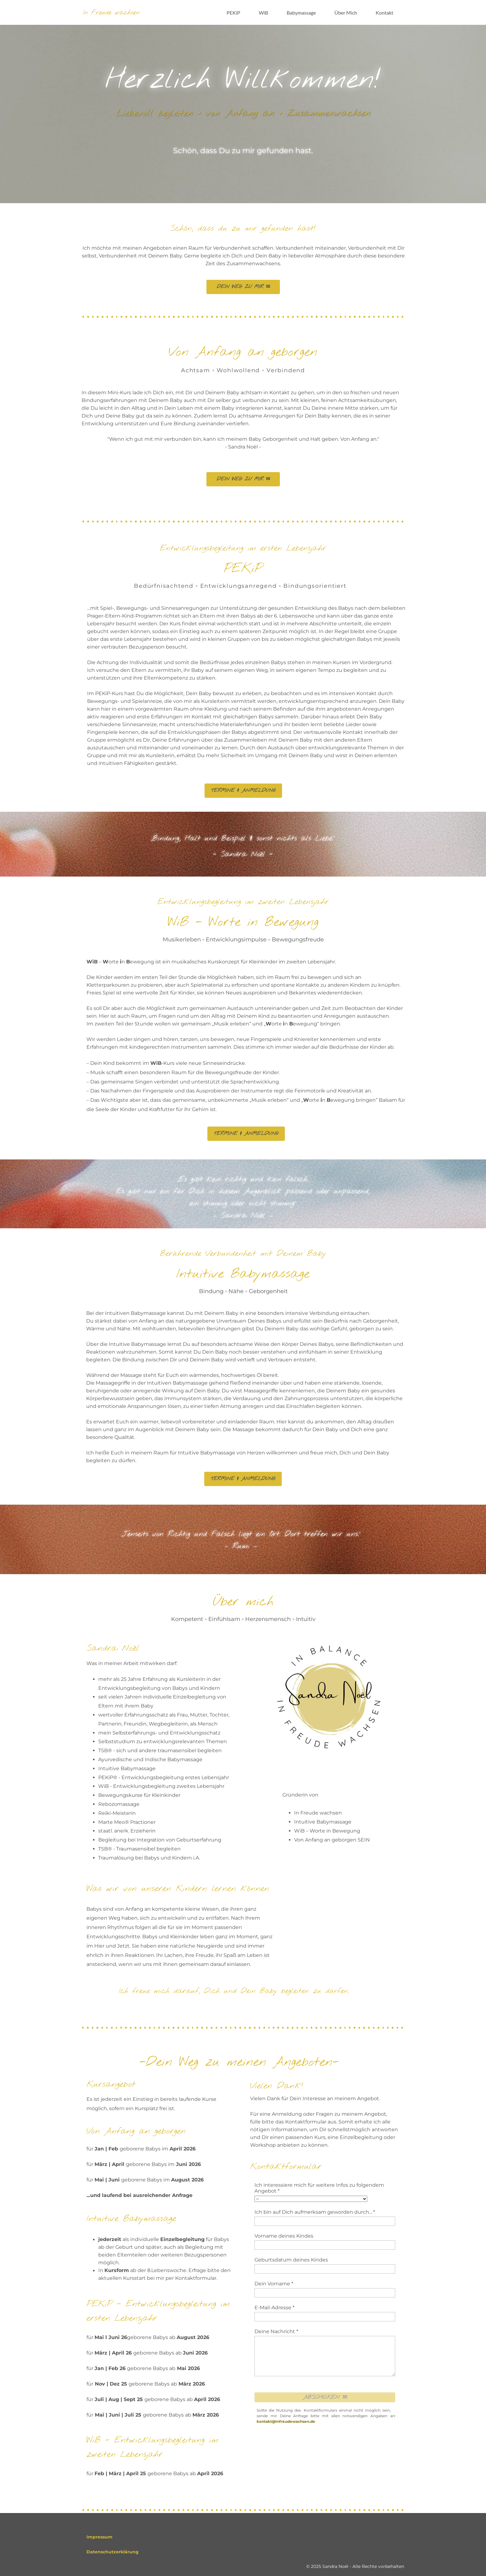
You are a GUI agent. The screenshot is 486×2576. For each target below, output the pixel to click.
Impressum (99, 2537)
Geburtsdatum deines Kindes (291, 2260)
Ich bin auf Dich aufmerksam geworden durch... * (314, 2212)
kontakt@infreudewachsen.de (286, 2421)
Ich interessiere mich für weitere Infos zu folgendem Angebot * (319, 2188)
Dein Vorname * (273, 2284)
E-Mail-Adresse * (274, 2307)
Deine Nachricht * (276, 2331)
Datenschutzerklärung (112, 2552)
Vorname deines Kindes (283, 2236)
